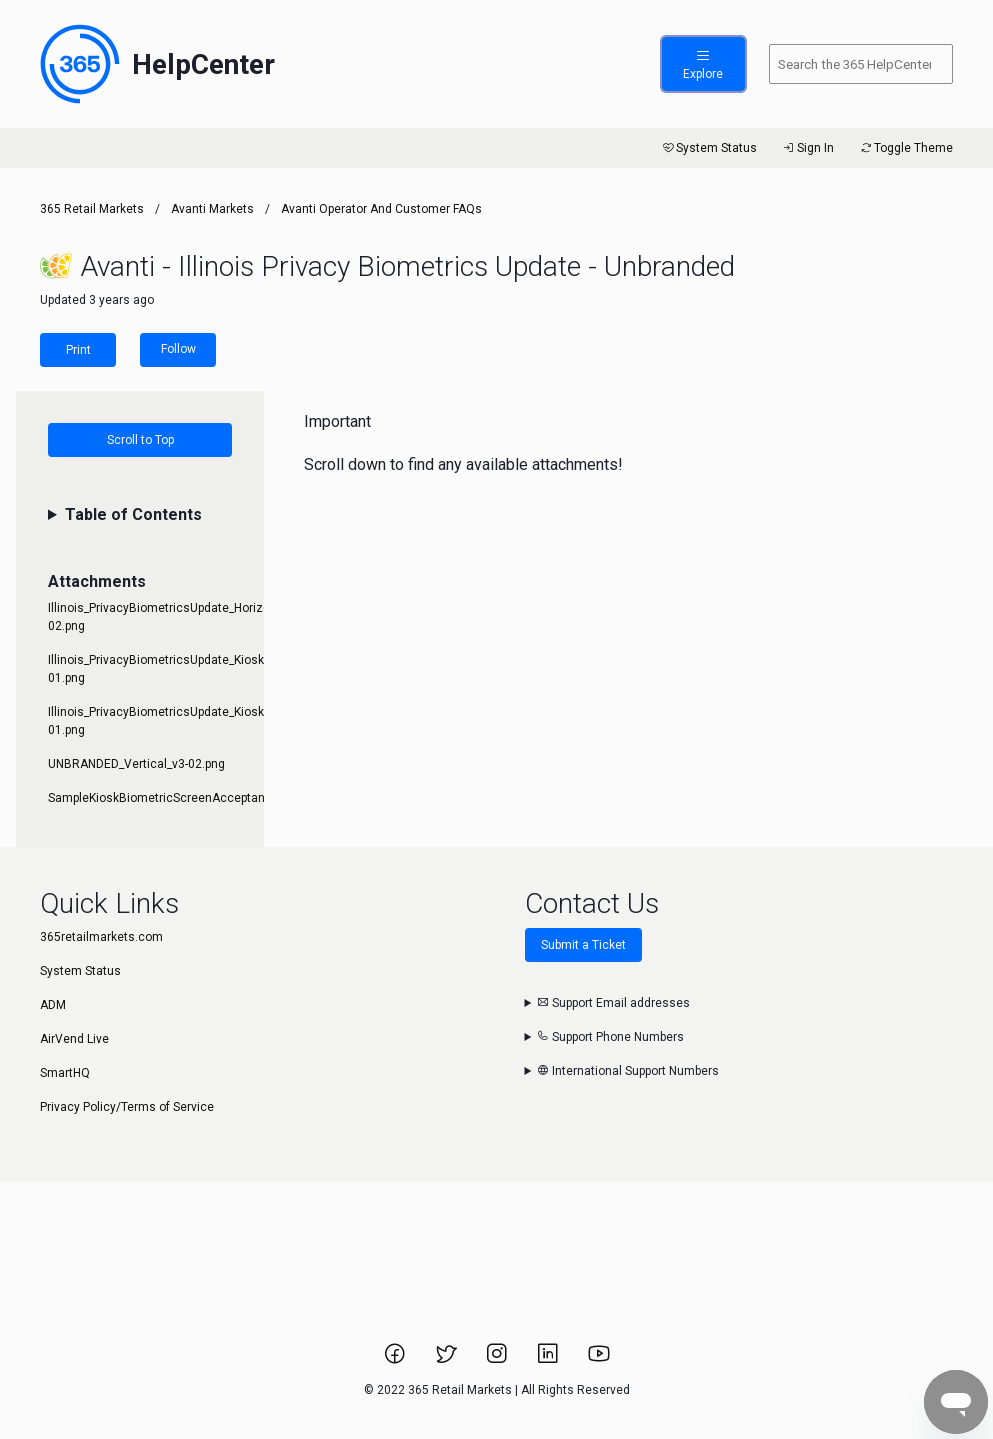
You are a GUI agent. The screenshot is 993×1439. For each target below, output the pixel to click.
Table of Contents (133, 514)
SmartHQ (65, 1073)
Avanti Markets (212, 209)
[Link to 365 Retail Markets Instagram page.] (498, 1360)
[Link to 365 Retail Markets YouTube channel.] (599, 1360)
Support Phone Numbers (610, 1037)
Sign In (807, 148)
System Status (708, 148)
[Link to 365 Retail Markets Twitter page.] (447, 1360)
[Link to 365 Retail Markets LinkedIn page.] (549, 1360)
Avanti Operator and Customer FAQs (381, 209)
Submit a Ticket (583, 945)
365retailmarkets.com (101, 937)
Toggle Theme (905, 148)
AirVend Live (74, 1039)
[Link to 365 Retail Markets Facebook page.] (396, 1360)
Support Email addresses (613, 1003)
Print (78, 350)
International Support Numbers (628, 1071)
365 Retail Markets (92, 209)
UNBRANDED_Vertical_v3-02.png (136, 764)
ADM (53, 1005)
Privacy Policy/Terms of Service (127, 1107)
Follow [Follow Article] (178, 349)
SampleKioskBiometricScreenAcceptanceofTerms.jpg (196, 798)
